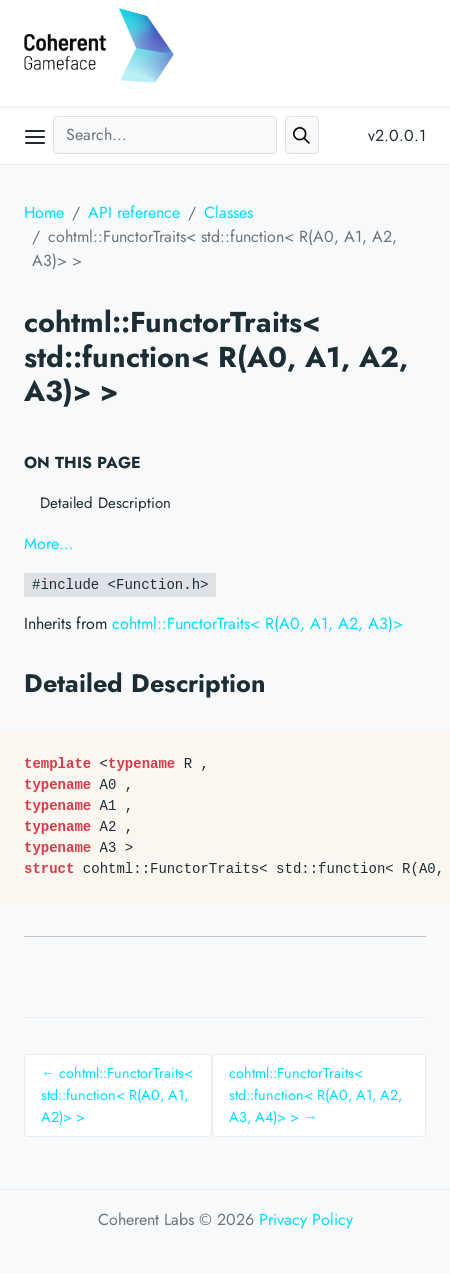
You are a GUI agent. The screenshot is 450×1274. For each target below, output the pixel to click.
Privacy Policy (306, 1219)
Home (44, 212)
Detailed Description (105, 503)
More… (48, 543)
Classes (228, 212)
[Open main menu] (35, 136)
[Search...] (165, 135)
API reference (134, 212)
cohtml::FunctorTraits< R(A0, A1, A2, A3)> (257, 623)
